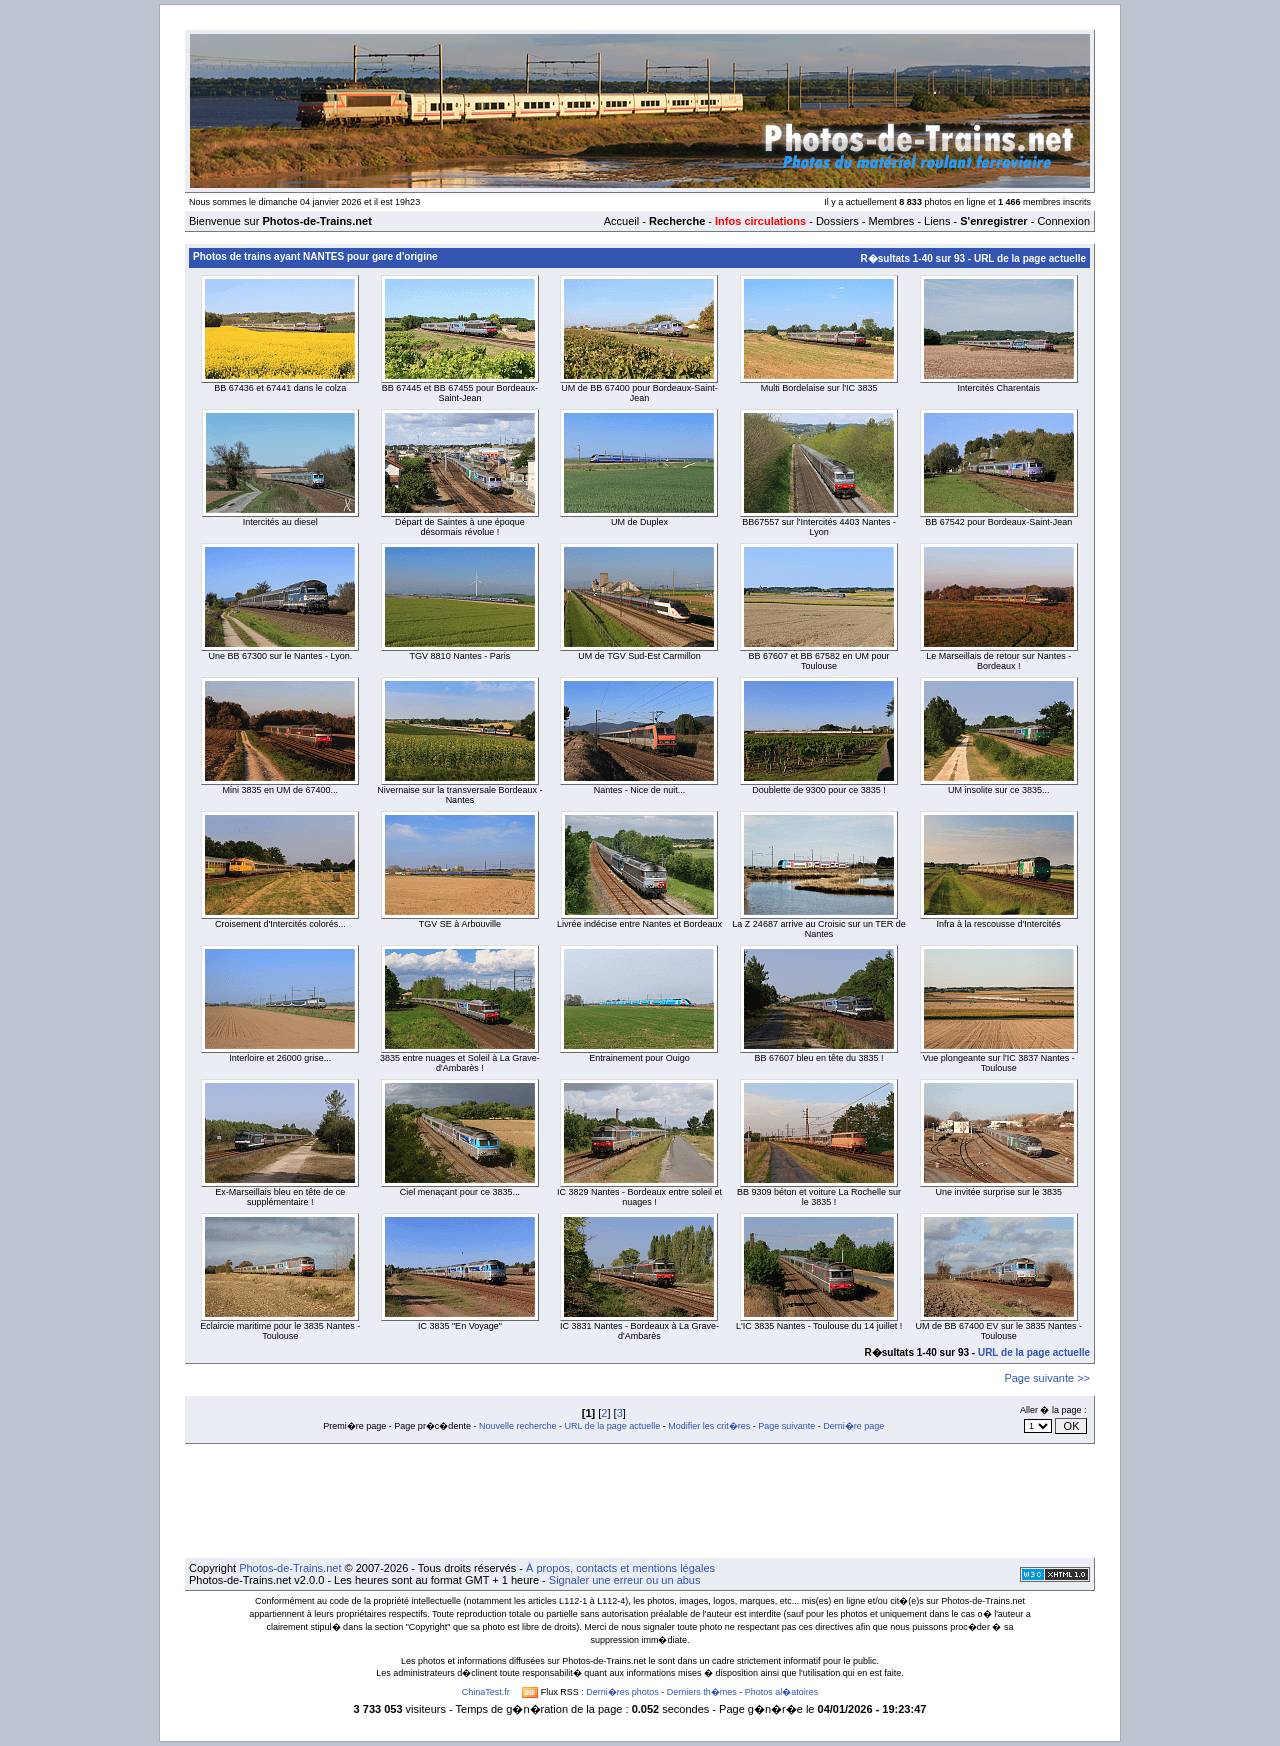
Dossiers (837, 221)
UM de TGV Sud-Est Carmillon (639, 656)
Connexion (1063, 221)
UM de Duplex (639, 522)
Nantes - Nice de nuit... (640, 790)
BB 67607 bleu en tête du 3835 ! (819, 1058)
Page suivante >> (1047, 1378)
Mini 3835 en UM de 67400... (281, 790)
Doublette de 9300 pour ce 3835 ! (819, 790)
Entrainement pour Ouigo (639, 1058)
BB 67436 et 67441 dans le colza (280, 388)
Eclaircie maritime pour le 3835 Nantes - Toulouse (280, 1331)
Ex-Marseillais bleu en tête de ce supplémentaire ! (280, 1197)
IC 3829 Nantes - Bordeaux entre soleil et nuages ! (639, 1197)
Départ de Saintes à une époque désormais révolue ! (460, 527)
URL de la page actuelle (1030, 258)
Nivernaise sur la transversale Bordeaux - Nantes (459, 795)
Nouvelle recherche (518, 1426)
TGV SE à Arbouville (460, 924)
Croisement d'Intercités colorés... (280, 924)
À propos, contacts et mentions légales (620, 1568)
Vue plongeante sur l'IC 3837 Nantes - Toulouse (999, 1063)
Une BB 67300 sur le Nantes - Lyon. (280, 656)
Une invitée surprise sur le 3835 (998, 1192)
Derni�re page (853, 1426)
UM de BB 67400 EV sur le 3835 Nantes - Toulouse (998, 1331)
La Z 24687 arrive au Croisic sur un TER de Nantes (818, 929)
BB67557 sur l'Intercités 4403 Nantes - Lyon (819, 527)
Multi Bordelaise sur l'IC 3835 (819, 388)
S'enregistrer (993, 221)
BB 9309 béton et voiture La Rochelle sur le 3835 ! (819, 1197)
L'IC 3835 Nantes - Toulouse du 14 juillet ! (819, 1326)
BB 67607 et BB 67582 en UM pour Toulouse (819, 661)
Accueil (621, 221)
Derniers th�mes (702, 1692)
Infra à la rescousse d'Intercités (999, 924)
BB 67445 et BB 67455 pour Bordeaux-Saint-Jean (460, 393)
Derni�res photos (622, 1692)
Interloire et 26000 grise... (280, 1058)
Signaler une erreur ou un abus (625, 1580)
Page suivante (786, 1426)
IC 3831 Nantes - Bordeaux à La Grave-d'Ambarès (639, 1331)
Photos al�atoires (782, 1692)
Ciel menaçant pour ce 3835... (460, 1192)
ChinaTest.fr (486, 1692)
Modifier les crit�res (709, 1426)
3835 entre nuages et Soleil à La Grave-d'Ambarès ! (460, 1063)
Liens (937, 221)
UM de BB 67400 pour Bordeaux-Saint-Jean (639, 393)
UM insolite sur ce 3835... (999, 790)
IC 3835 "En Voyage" (460, 1326)
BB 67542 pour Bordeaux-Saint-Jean (998, 522)
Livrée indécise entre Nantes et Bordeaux (639, 924)
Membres (891, 221)
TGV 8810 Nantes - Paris (460, 656)
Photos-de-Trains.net (290, 1568)
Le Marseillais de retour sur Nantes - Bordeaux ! (998, 661)
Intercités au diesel (280, 522)
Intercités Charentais (998, 388)
